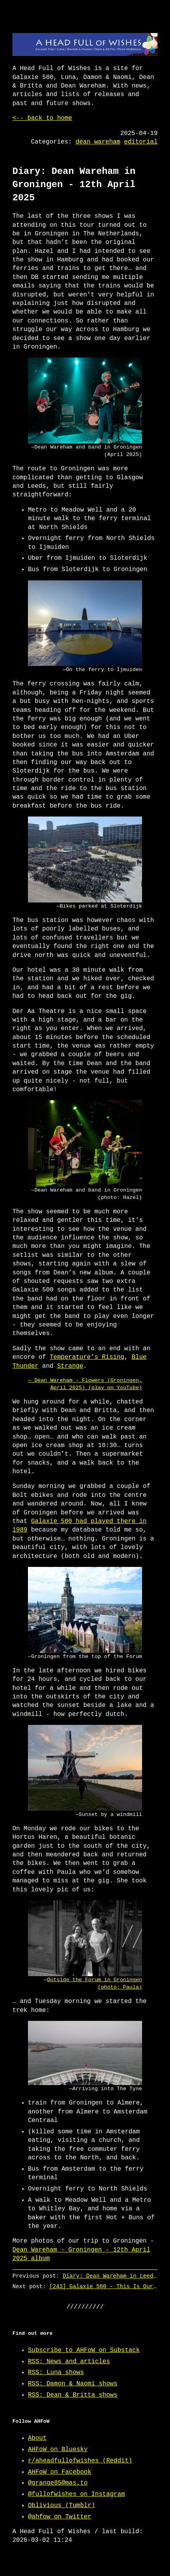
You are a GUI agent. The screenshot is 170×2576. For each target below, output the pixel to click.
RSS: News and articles (69, 2361)
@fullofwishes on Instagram (76, 2494)
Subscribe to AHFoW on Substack (84, 2350)
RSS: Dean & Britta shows (72, 2395)
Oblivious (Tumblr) (61, 2505)
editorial (141, 142)
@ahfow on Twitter (59, 2517)
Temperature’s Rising (87, 1357)
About (37, 2438)
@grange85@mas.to (58, 2483)
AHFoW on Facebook (59, 2472)
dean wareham (98, 142)
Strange (70, 1366)
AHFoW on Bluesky (58, 2449)
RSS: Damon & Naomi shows (72, 2384)
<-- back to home (42, 118)
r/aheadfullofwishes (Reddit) (80, 2461)
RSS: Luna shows (56, 2372)
